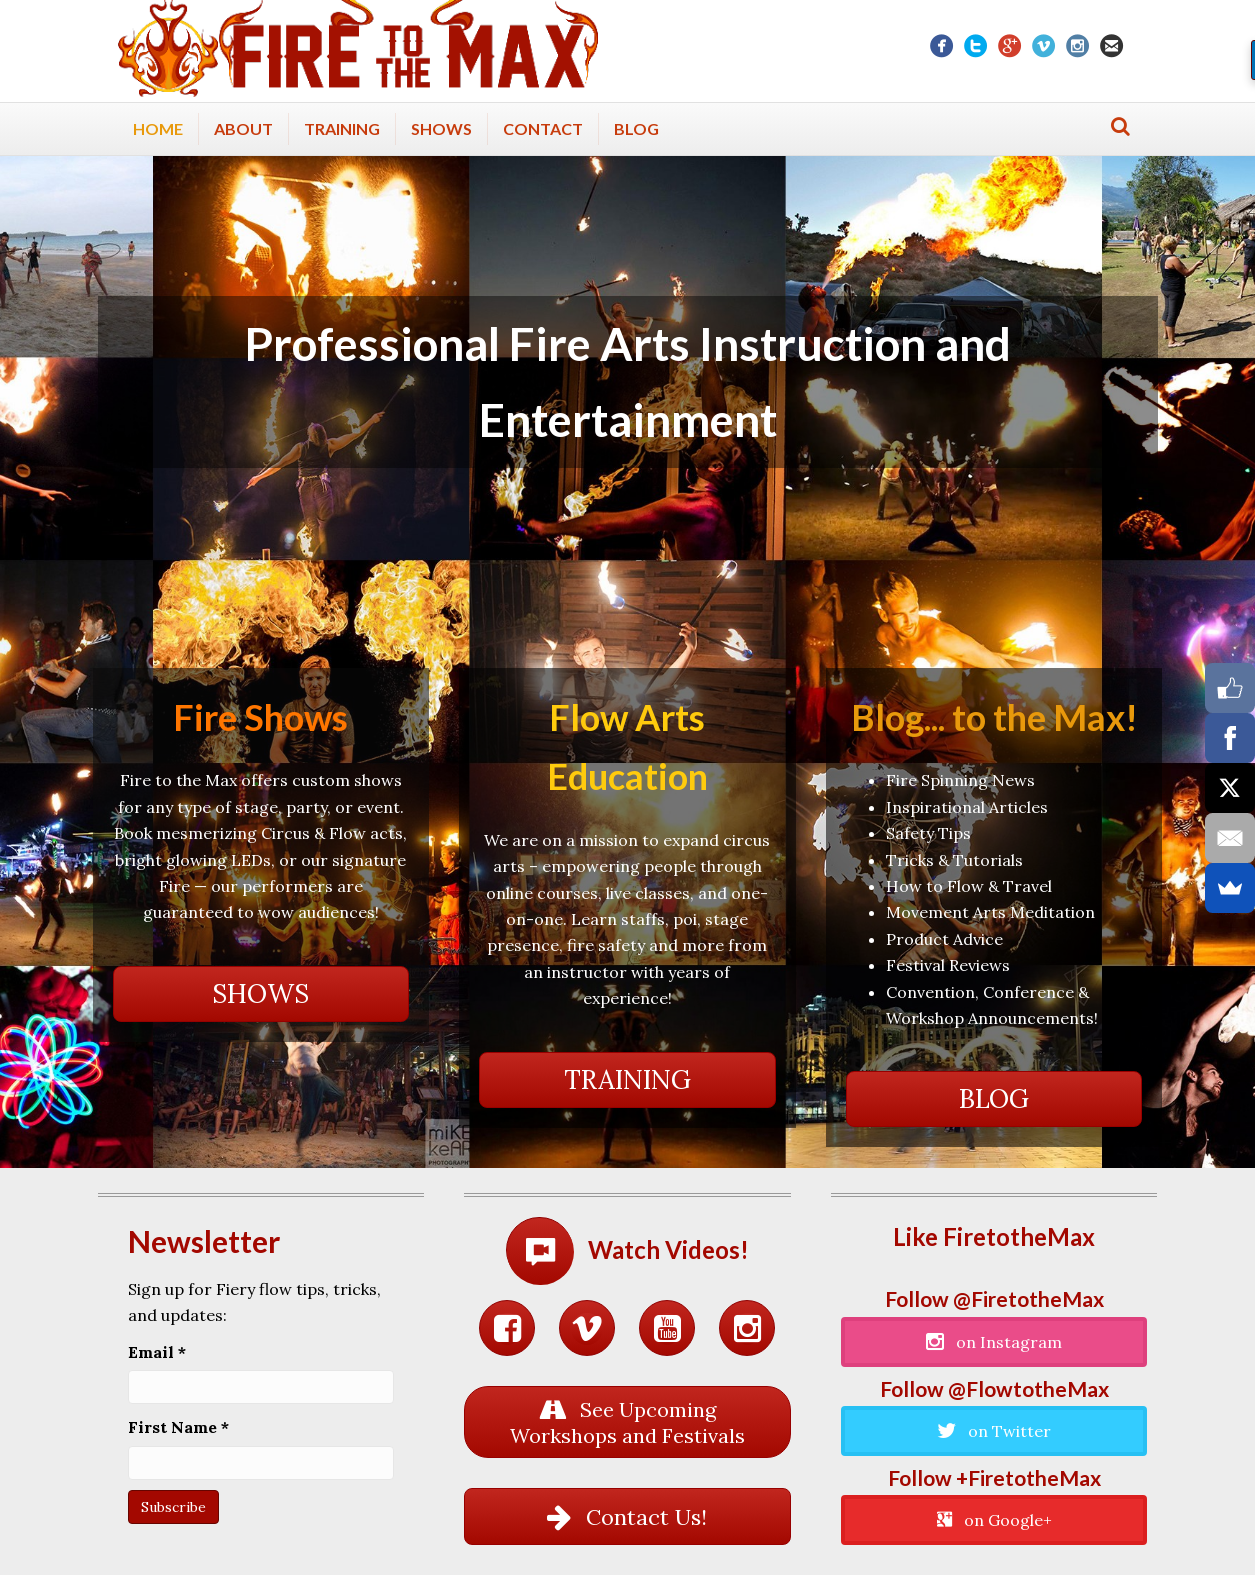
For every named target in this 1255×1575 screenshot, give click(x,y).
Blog (636, 128)
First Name (178, 1427)
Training (342, 128)
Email (157, 1352)
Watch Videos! (668, 1249)
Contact (543, 128)
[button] (261, 994)
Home (158, 128)
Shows (441, 128)
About (243, 128)
